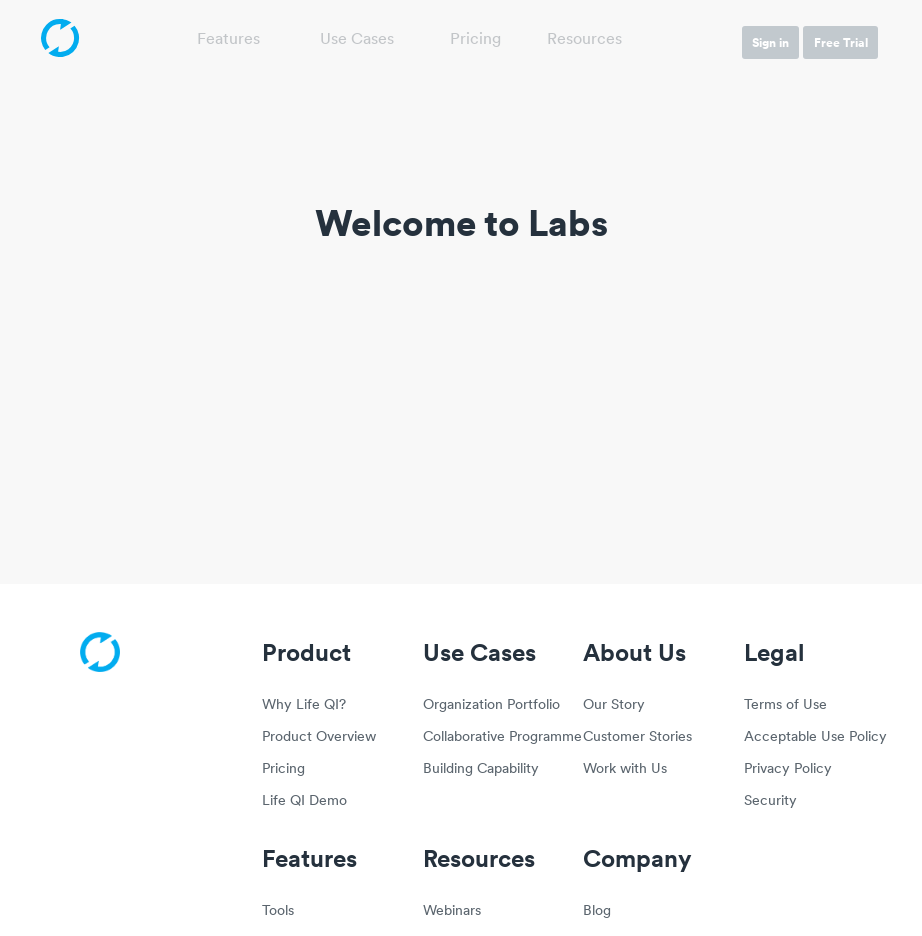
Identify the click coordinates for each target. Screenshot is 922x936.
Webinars (452, 911)
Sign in (770, 42)
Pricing (475, 40)
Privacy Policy (788, 769)
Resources (584, 40)
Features (228, 40)
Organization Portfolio (491, 705)
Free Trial (841, 42)
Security (770, 801)
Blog (597, 911)
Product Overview (319, 737)
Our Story (614, 705)
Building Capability (481, 769)
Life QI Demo (304, 801)
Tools (278, 911)
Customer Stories (637, 737)
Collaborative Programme (492, 737)
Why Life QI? (304, 705)
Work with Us (625, 769)
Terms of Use (785, 705)
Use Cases (357, 40)
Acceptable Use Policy (813, 737)
